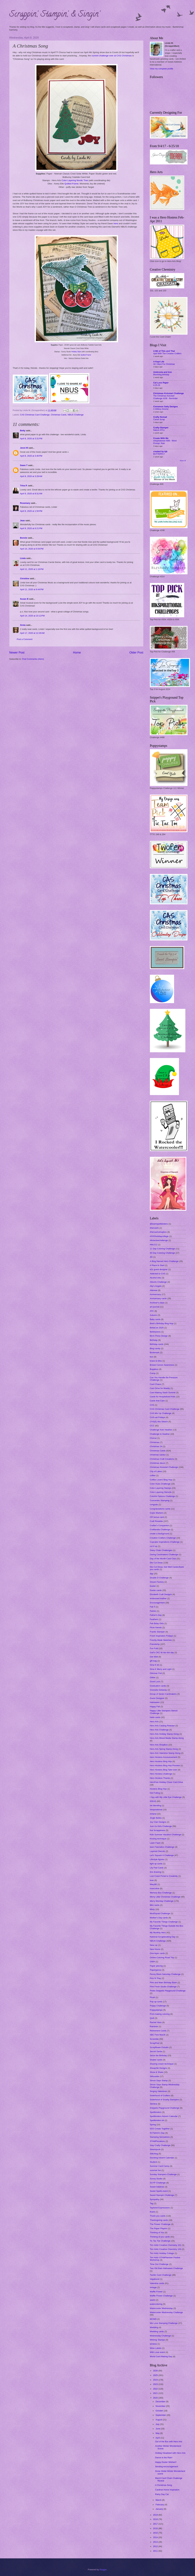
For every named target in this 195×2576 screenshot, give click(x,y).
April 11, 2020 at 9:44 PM (32, 589)
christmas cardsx (158, 1455)
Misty (152, 1909)
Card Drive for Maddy (160, 1388)
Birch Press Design (159, 1336)
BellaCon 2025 (157, 1327)
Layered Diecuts (157, 1851)
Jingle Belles (156, 1818)
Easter (153, 1586)
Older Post (136, 652)
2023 (155, 2384)
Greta (23, 625)
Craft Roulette (156, 1521)
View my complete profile (161, 68)
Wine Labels (155, 2348)
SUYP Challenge (158, 2182)
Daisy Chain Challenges (161, 1550)
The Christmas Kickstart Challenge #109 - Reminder (165, 397)
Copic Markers (156, 1513)
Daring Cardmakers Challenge (164, 1554)
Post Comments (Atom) (33, 659)
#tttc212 (153, 1244)
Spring (153, 2124)
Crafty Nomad (160, 417)
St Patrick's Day (157, 2133)
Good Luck (155, 1681)
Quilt (152, 2018)
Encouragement (157, 1602)
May (158, 2433)
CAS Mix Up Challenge (160, 1413)
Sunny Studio (156, 2178)
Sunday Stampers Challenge (163, 2174)
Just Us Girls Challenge (161, 1826)
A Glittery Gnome (161, 409)
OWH (152, 1961)
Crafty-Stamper (161, 427)
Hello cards (155, 1717)
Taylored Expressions (160, 2207)
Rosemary (25, 503)
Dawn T (24, 465)
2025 (155, 2375)
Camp (152, 1373)
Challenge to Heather (160, 1434)
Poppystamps (156, 2010)
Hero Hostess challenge (161, 1774)
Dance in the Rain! (163, 2457)
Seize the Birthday (158, 2055)
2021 (155, 2393)
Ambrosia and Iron (162, 372)
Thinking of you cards (160, 2237)
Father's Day (156, 1615)
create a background (159, 1533)
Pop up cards (156, 2001)
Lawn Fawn (155, 1843)
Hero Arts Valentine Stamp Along (165, 1753)
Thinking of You (157, 2232)
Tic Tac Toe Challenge (160, 2241)
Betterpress (155, 1332)
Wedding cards (157, 2331)
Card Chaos (155, 1384)
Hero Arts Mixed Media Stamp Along (167, 1738)
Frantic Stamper (157, 1632)
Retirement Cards (158, 2030)
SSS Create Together (160, 2128)
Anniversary (155, 1294)
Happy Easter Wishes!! (166, 2462)
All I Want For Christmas (164, 364)
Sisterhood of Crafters (160, 2095)
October (160, 2410)
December (161, 2401)
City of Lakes (156, 1471)
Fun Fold (154, 1648)
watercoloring (156, 2304)
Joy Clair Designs (158, 1822)
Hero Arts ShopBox (159, 1745)
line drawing (155, 1872)
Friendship (155, 1644)
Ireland (153, 1814)
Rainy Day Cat (162, 2494)
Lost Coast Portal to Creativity (164, 1876)
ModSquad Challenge (160, 1913)
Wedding (154, 2327)
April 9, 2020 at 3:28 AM (31, 476)
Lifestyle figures (157, 1859)
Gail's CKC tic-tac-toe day (162, 1652)
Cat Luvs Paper (161, 382)
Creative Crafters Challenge (163, 1538)
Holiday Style (76, 352)
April (158, 2438)
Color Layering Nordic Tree (75, 180)
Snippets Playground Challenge (164, 2108)
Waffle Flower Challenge (161, 2295)
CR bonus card (157, 1517)
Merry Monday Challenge (161, 1901)
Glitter (152, 1677)
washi (152, 2300)
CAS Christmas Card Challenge (35, 414)
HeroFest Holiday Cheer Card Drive (166, 1782)
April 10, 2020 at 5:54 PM (32, 549)
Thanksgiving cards (159, 2220)
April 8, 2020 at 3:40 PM (31, 456)
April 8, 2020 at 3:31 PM (31, 438)
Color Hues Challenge (160, 1484)
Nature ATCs (159, 430)
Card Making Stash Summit (163, 1392)
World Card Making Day (161, 2356)
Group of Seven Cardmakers (163, 1694)
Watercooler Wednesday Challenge (166, 2312)
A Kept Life (158, 361)
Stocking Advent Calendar (162, 2157)
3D (151, 1257)
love (152, 1880)
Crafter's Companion (159, 1525)
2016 (155, 2528)
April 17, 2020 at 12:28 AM (32, 633)
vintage (153, 2287)
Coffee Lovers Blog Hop (161, 1479)
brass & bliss (156, 1361)
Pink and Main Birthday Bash (163, 1982)
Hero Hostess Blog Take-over (163, 1769)
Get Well (154, 1656)
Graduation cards (158, 1686)
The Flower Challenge (160, 2224)
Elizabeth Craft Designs (161, 1594)
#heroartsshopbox (158, 1232)
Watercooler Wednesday (161, 2308)
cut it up (153, 1546)
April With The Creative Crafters (167, 353)
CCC (152, 1425)
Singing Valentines (158, 2091)
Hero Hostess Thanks (160, 1778)
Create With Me (161, 438)
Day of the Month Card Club (163, 1558)
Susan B (24, 599)
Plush (152, 1997)
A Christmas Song (163, 2485)
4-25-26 (156, 385)
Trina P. (23, 485)
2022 (155, 2389)
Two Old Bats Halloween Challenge (166, 2268)
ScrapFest (155, 2043)
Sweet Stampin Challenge (162, 2195)
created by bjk (160, 451)
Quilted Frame (71, 183)
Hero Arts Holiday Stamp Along (164, 1734)
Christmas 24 (156, 1446)
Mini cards (155, 1905)
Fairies (153, 1611)
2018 (155, 2519)
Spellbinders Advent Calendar (164, 2116)
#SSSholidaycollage (159, 1236)
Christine (24, 578)
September (161, 2415)
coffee (153, 1475)
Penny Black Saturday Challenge (165, 1974)
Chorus (153, 1438)
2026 (155, 2370)
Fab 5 (152, 1607)
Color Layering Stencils (160, 1492)
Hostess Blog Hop (158, 1789)
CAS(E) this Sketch (159, 1421)
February (160, 2504)
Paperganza (155, 1970)
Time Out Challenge (159, 2264)
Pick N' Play (155, 1978)
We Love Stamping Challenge (164, 2323)
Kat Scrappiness (157, 1830)
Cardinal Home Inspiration (167, 2489)
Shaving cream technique (162, 2064)
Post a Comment (25, 639)
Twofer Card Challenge (160, 2275)
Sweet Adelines (157, 2187)
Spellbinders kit (157, 2120)
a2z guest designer (159, 1269)
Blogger (103, 2569)
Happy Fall (155, 1706)
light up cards (156, 1863)
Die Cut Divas (156, 1562)
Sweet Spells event (159, 2191)
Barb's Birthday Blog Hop (161, 1323)
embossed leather (158, 1598)
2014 (155, 2537)
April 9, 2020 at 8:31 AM (31, 493)
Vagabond (154, 2279)
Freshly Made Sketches (161, 1640)
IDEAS (153, 1801)
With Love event (157, 2352)
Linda (23, 558)
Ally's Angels (156, 1286)
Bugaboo (154, 1369)
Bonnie (23, 538)
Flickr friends (156, 1627)
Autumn (153, 1315)
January (160, 2509)
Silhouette (154, 2076)
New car (154, 1945)
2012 (155, 2546)
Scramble (154, 2039)
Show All (183, 460)
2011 (155, 2551)
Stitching (154, 2153)
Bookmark (154, 1352)
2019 (155, 2515)
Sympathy (154, 2199)
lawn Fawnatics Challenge (162, 1847)
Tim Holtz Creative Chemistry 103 (165, 2249)
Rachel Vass (155, 2022)
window (153, 2344)
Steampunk (155, 2149)
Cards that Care (157, 1400)
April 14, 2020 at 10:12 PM (32, 615)
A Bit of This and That (164, 351)
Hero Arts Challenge (159, 1729)
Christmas (154, 1442)
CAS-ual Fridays (157, 1417)
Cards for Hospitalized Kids (162, 1396)
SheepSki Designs (158, 2068)
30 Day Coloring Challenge (162, 1253)
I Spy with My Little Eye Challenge (166, 1797)
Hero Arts (154, 1721)
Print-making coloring (160, 2014)
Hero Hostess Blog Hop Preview (165, 1765)
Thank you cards (157, 2216)
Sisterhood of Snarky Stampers (164, 2099)
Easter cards (156, 1590)
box (151, 1357)
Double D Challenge (159, 1577)
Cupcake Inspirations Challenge (165, 1542)
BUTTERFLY (159, 454)
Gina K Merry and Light (160, 1669)
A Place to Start (157, 1265)
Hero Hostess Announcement (163, 1757)
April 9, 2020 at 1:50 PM (31, 511)
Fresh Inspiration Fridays (161, 1636)
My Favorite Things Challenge (164, 1922)
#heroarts (154, 1228)
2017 (155, 2524)
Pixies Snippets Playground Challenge (168, 1990)
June (158, 2428)
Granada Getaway (158, 1690)
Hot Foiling (155, 1793)
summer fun (155, 2170)
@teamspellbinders (159, 1224)
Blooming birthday (161, 374)
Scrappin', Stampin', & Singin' (54, 14)
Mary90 (153, 1884)
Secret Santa (156, 2051)
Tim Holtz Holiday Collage (162, 2253)
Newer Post (17, 652)
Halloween (155, 1702)
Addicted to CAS (157, 1273)
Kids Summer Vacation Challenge (165, 1834)
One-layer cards (157, 1953)
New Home (155, 1949)
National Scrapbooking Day (162, 1937)
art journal (154, 1307)
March (159, 2500)
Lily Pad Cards (157, 1867)
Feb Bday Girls (157, 1623)
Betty (22, 430)
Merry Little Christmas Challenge (165, 1897)
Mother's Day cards (159, 1917)
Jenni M (24, 448)
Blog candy (155, 1348)
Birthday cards (156, 1344)
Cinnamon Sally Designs (165, 406)
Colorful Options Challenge (162, 1496)
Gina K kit (154, 1665)
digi (151, 1573)
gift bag (153, 1661)
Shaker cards (156, 2060)
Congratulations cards (160, 1509)
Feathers (154, 1619)
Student (153, 2162)
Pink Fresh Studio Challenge (163, 1986)
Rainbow (154, 2026)
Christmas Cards (59, 414)
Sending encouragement (166, 2466)
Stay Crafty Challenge (160, 2145)
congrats (154, 1504)
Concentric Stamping (160, 1500)
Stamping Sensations (160, 2137)
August (159, 2419)
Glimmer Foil (156, 1673)
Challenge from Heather (161, 1430)
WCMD (153, 2319)
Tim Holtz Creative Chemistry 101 (165, 2245)
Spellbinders (155, 2112)
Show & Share (156, 2072)
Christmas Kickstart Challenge (168, 393)
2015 (155, 2533)
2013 (155, 2542)
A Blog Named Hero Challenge (164, 1261)
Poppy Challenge (158, 2005)
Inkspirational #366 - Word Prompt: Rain (165, 442)
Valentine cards (157, 2283)
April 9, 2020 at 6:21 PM (31, 528)
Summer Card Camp (159, 2166)
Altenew (153, 1290)
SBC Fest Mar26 (157, 2035)
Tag (151, 2203)
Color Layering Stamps (160, 1488)
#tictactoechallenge (159, 1240)
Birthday (154, 1340)
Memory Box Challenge (161, 1892)
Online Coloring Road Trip (162, 1957)
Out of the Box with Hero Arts (168, 2441)
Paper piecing (156, 1966)
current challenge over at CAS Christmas (112, 55)
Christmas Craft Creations (162, 1459)
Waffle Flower (156, 2291)
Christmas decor (157, 1463)
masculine (154, 1888)
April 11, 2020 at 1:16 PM (32, 569)
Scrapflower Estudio (159, 2047)
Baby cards (155, 1319)
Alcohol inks (155, 1277)
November (161, 2406)
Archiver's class (157, 1302)
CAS (152, 1405)
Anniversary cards (158, 1298)
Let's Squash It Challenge (162, 1855)
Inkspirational (156, 1809)
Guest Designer (157, 1698)
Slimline (153, 2104)
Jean (22, 520)
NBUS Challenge (76, 414)
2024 (155, 2380)
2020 (155, 2398)
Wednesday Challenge (160, 2335)
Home (77, 652)
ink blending (155, 1805)
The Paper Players (158, 2228)
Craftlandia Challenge (160, 1529)
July (158, 2424)
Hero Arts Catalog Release (162, 1725)
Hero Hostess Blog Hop (161, 1761)
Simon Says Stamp (159, 2080)
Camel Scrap (159, 419)
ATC (152, 1311)
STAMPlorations (157, 2141)
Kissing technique (158, 1838)
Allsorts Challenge (158, 1282)
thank (152, 2212)
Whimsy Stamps (157, 2340)
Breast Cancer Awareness (162, 1365)
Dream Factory (157, 1582)
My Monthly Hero (158, 1932)
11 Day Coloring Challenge (162, 1248)
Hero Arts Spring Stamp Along (164, 1749)
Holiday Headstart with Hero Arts (170, 2453)
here (116, 223)
